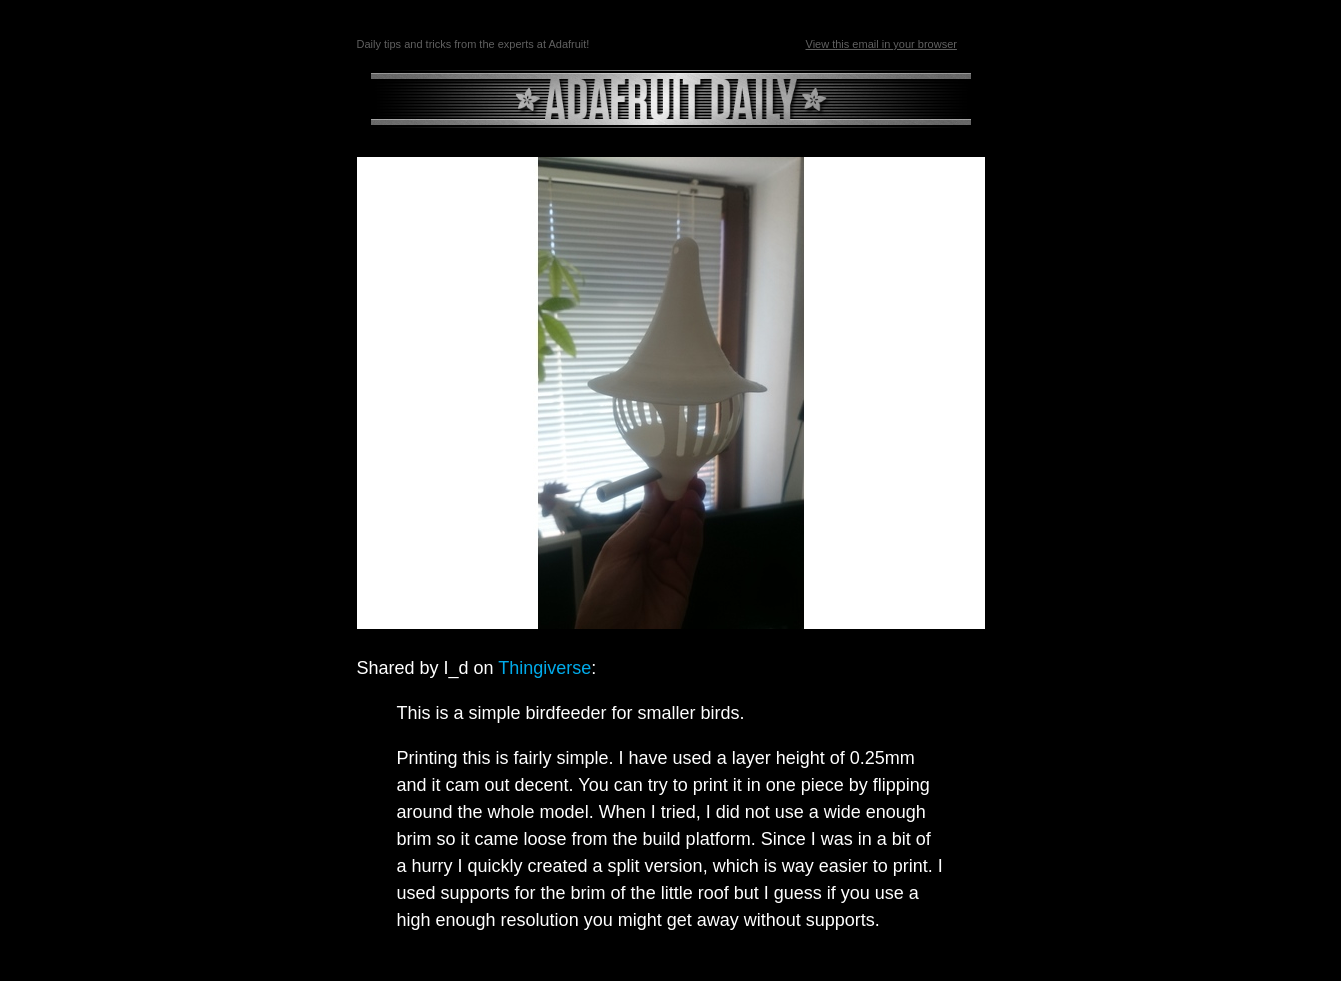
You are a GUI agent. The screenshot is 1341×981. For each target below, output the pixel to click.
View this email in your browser (881, 44)
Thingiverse (544, 668)
